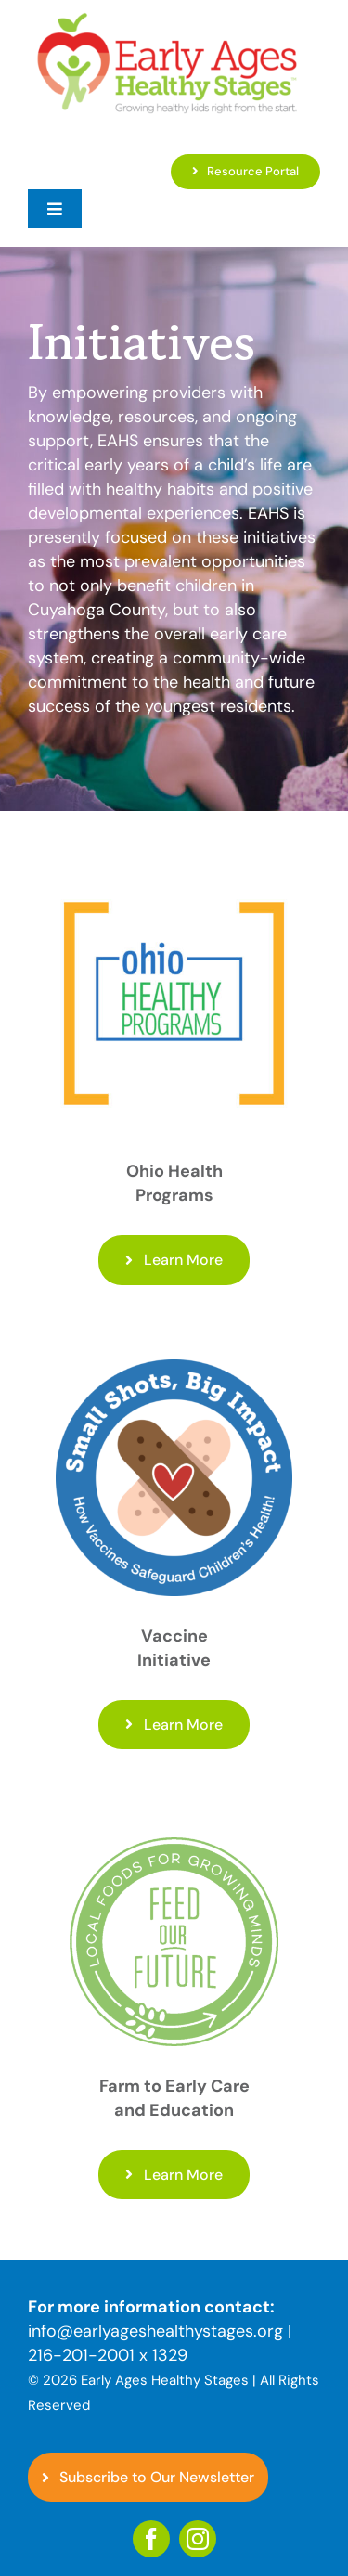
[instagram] (197, 2538)
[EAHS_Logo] (167, 17)
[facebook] (151, 2538)
